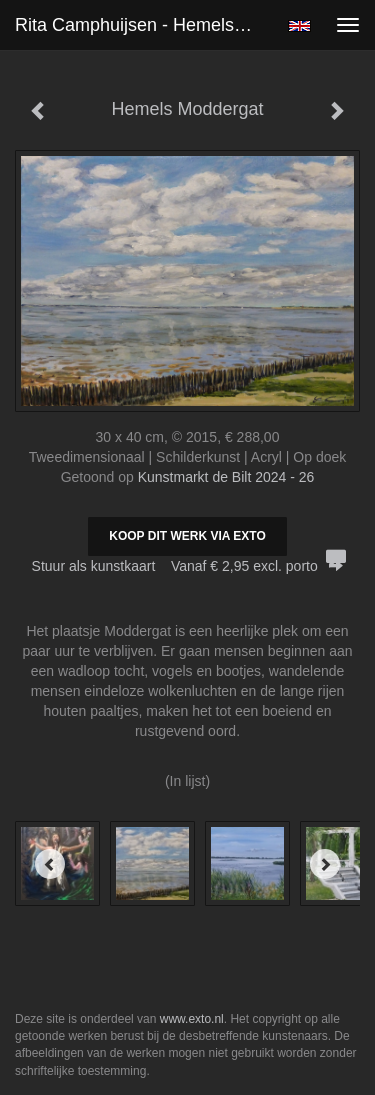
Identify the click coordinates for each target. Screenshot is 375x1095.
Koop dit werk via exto (187, 536)
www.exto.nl (192, 1019)
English (299, 26)
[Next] (325, 864)
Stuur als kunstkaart (188, 566)
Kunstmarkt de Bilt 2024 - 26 (226, 477)
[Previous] (50, 864)
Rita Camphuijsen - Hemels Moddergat (143, 25)
